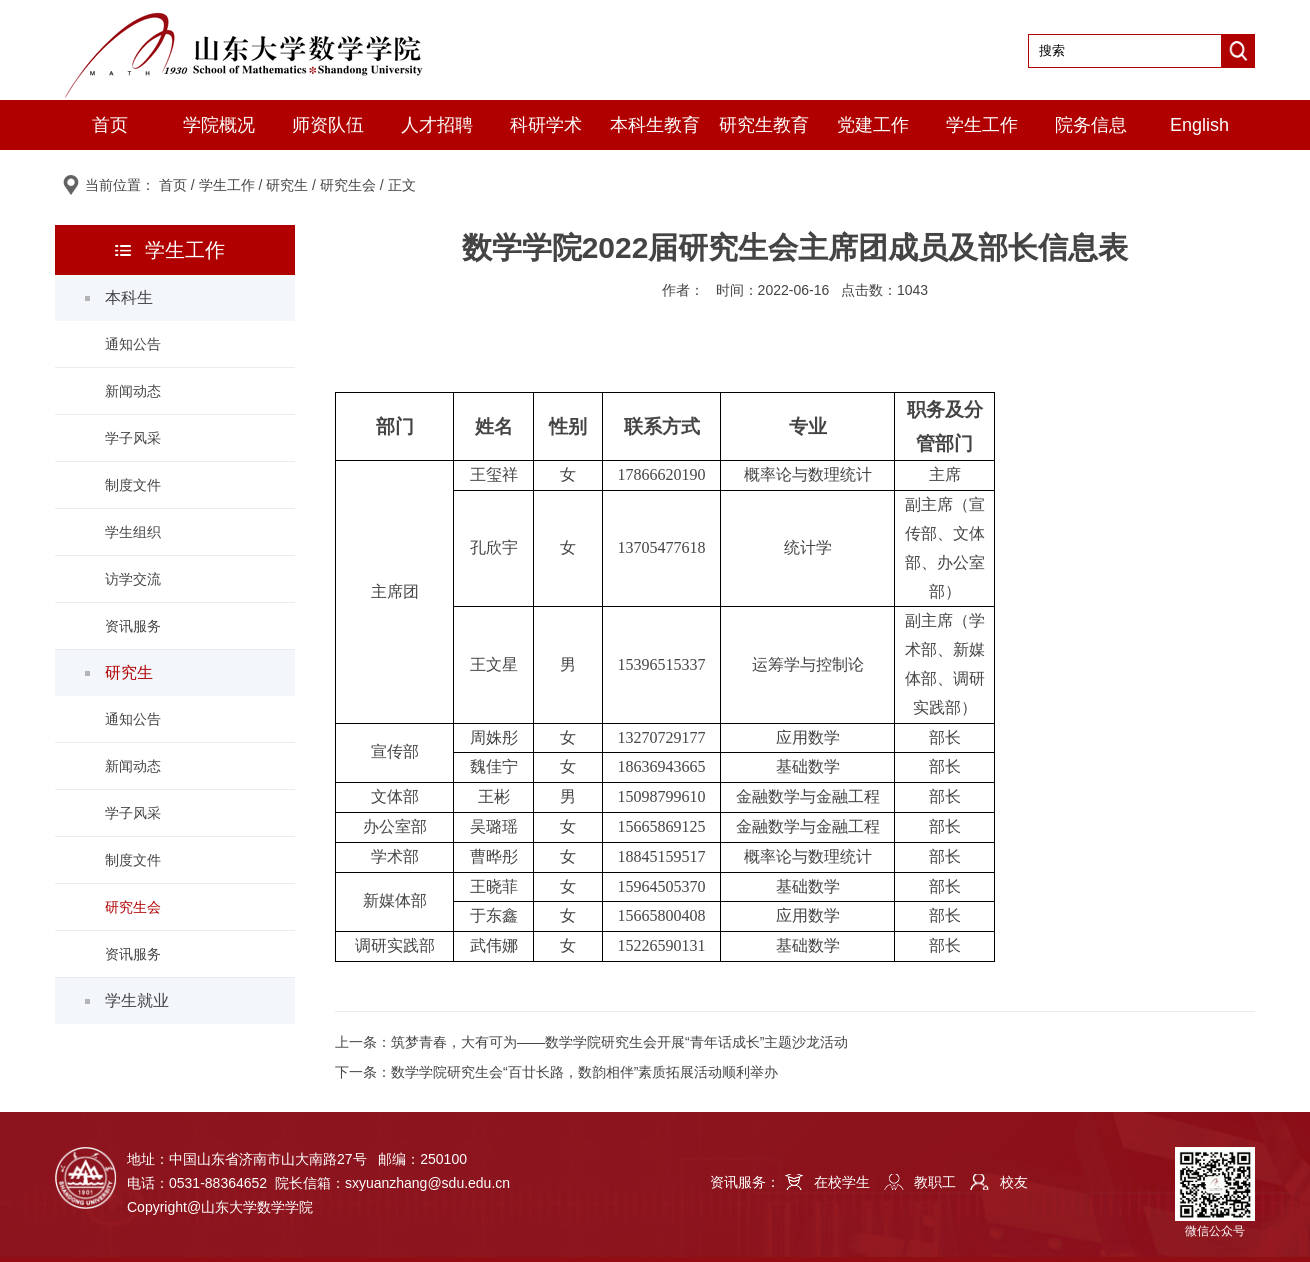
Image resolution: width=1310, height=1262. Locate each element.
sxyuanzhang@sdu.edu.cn (427, 1183)
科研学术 (546, 125)
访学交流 (133, 579)
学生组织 (133, 532)
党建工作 (873, 125)
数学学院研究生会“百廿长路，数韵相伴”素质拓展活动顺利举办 (584, 1072)
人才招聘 (437, 125)
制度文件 (133, 485)
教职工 (935, 1182)
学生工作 (982, 125)
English (1199, 125)
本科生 (129, 297)
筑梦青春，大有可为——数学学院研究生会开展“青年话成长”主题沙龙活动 (619, 1042)
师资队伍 (328, 125)
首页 (110, 125)
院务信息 (1091, 125)
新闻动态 (133, 391)
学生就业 (137, 1000)
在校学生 (842, 1182)
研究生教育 (764, 125)
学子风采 (133, 438)
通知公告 (133, 344)
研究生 (287, 185)
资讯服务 (133, 626)
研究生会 (348, 185)
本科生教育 (655, 125)
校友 (1014, 1182)
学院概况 (219, 125)
